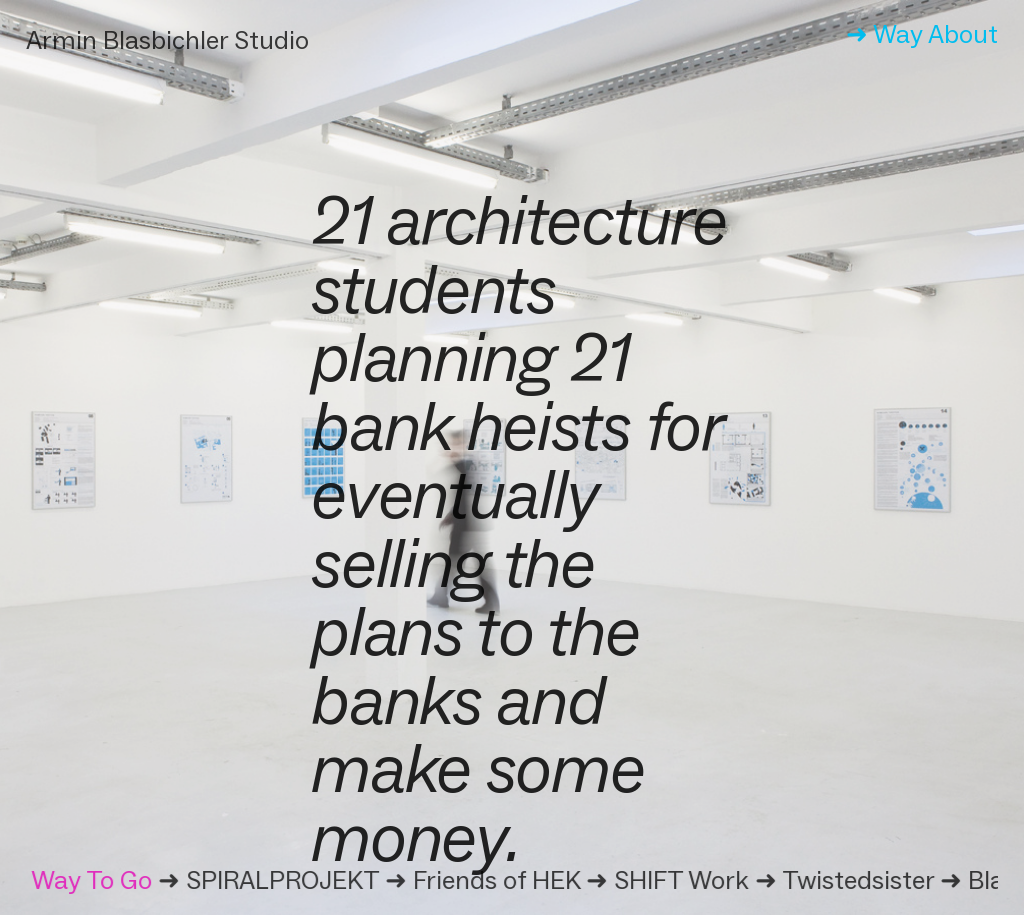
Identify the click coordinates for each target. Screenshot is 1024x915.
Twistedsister (860, 880)
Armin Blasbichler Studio (167, 40)
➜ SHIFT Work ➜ (686, 880)
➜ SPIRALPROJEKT (270, 880)
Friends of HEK (498, 880)
